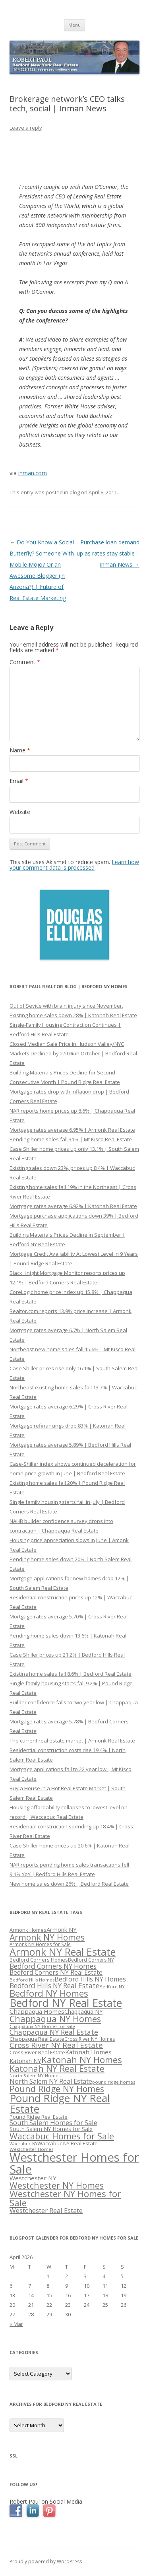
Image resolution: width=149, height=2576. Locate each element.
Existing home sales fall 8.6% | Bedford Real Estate (71, 1673)
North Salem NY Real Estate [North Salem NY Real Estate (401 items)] (51, 2081)
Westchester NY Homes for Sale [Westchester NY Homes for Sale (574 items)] (65, 2198)
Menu (74, 25)
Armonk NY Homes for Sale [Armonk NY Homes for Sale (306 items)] (40, 1944)
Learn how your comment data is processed (74, 864)
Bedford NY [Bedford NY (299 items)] (112, 1986)
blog (75, 492)
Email (19, 781)
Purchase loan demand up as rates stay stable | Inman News (108, 553)
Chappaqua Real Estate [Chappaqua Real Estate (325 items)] (37, 2039)
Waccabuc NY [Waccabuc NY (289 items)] (23, 2144)
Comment (25, 662)
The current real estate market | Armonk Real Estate (72, 1740)
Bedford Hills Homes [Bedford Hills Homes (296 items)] (32, 1980)
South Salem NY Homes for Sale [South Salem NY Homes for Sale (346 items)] (51, 2129)
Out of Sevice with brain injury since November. (66, 1005)
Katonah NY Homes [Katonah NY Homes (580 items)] (81, 2059)
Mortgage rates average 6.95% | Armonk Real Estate (72, 1129)
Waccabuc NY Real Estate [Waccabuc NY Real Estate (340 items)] (67, 2143)
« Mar (16, 2323)
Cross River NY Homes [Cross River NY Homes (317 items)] (89, 2039)
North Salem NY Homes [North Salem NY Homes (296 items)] (35, 2076)
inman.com (32, 473)
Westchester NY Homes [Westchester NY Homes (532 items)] (57, 2185)
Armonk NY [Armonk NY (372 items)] (61, 1929)
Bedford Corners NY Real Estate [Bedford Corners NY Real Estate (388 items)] (56, 1972)
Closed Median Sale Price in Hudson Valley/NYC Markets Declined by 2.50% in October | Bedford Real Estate (73, 1053)
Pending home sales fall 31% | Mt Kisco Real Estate (71, 1139)
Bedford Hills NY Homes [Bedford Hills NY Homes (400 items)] (90, 1979)
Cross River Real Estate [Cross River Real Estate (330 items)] (37, 2052)
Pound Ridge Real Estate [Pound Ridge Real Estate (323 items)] (39, 2117)
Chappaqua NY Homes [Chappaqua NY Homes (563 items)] (55, 2018)
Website (20, 812)
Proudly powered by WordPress (46, 2561)
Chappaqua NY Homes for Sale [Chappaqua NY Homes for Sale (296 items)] (42, 2026)
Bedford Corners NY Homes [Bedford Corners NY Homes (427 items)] (53, 1966)
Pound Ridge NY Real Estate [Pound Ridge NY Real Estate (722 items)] (60, 2103)
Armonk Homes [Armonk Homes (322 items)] (28, 1930)
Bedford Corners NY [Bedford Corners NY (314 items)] (91, 1959)
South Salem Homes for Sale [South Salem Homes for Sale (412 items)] (53, 2122)
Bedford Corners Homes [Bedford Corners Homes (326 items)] (39, 1959)
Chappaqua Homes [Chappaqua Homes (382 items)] (37, 2011)
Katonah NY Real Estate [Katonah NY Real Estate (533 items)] (57, 2068)
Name (20, 750)
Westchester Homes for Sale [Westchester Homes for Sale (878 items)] (74, 2163)
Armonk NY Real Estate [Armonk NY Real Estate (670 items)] (63, 1951)
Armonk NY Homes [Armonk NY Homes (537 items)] (47, 1937)
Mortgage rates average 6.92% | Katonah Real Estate (73, 1206)
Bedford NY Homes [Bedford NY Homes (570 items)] (49, 1993)
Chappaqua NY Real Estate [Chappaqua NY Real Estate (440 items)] (54, 2032)
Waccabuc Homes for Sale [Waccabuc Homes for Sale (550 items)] (62, 2136)
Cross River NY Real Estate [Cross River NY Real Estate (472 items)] (56, 2045)
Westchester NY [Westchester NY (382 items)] (33, 2178)
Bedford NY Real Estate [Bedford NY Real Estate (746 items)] (66, 2003)
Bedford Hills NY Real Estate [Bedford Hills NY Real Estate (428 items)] (54, 1985)
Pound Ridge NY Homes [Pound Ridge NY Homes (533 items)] (57, 2088)
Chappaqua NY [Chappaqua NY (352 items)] (83, 2011)
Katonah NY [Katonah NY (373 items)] (25, 2061)
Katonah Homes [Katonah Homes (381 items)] (88, 2052)
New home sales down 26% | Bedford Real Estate (69, 1883)
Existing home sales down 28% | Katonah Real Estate (73, 1015)
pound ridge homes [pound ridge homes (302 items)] (113, 2082)
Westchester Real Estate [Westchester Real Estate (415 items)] (46, 2210)
